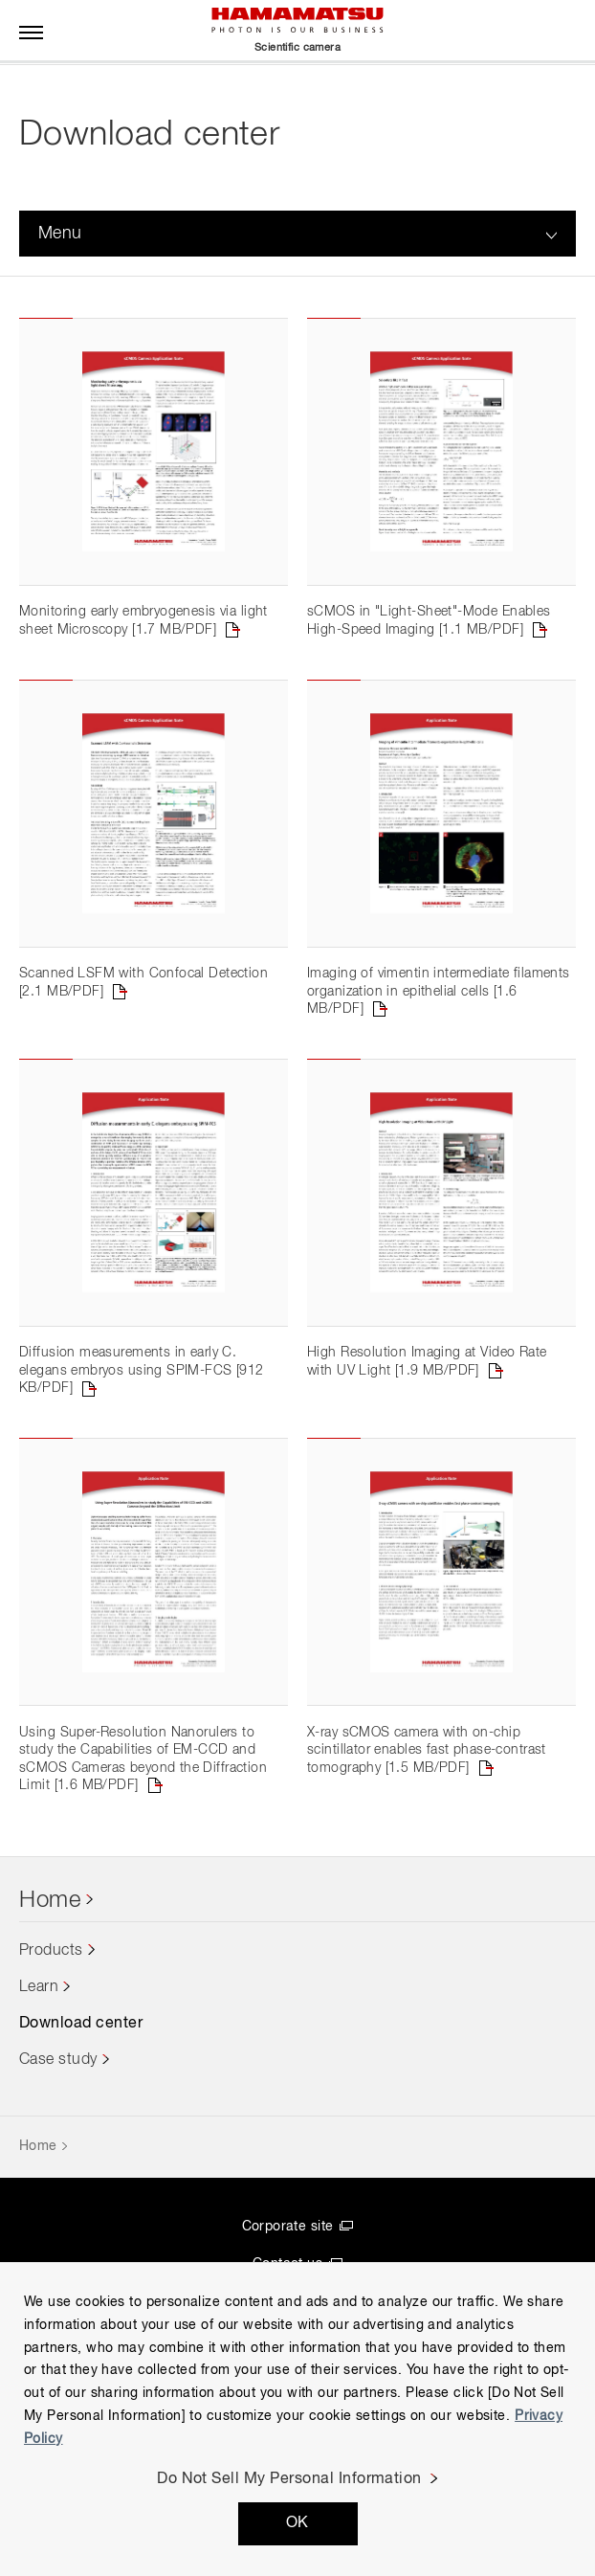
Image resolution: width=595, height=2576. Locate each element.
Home (50, 1932)
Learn (38, 2019)
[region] (297, 2419)
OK (297, 2523)
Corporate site (288, 2258)
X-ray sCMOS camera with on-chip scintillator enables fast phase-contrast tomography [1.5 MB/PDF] (426, 1782)
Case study (58, 2091)
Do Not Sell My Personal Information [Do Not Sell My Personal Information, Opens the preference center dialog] (289, 2479)
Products (51, 1982)
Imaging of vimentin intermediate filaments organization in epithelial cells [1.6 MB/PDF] (438, 1007)
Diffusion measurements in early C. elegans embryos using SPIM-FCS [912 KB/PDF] (141, 1394)
